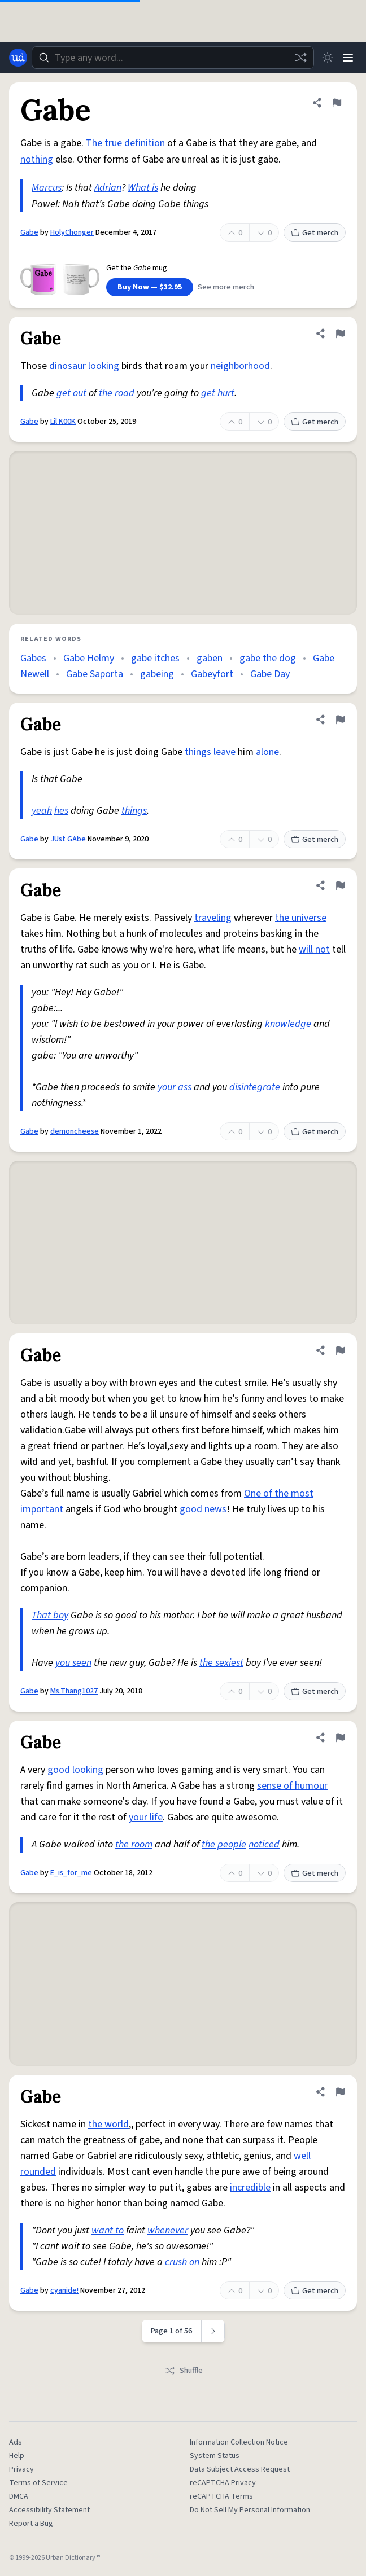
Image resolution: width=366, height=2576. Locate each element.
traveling (213, 918)
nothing (36, 159)
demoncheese (74, 1131)
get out (71, 393)
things (198, 752)
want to (107, 2230)
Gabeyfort (212, 674)
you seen (73, 1663)
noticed (264, 1844)
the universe (300, 918)
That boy (50, 1615)
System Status (214, 2455)
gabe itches (155, 658)
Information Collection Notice (239, 2442)
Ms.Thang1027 (74, 1691)
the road (116, 393)
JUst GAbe (68, 839)
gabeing (157, 674)
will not (314, 949)
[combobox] (173, 57)
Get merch (314, 233)
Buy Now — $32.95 (149, 287)
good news (203, 1509)
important (41, 1509)
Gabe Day (270, 674)
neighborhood (240, 366)
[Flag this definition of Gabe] (337, 103)
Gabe (29, 232)
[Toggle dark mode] (328, 58)
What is (143, 188)
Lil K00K (63, 421)
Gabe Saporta (94, 674)
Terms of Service (38, 2483)
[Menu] (348, 58)
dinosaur (67, 366)
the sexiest (221, 1663)
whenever (167, 2230)
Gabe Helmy (88, 658)
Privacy (21, 2469)
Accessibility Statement (49, 2510)
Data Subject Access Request (240, 2469)
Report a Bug (31, 2523)
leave (224, 752)
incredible (250, 2187)
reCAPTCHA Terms (221, 2496)
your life (146, 1817)
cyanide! (64, 2290)
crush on (182, 2262)
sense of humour (292, 1786)
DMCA (18, 2496)
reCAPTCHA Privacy (223, 2483)
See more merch (226, 287)
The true (104, 143)
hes (61, 811)
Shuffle (183, 2370)
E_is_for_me (71, 1873)
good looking (75, 1770)
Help (16, 2455)
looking (103, 366)
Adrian (107, 188)
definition (144, 143)
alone (267, 752)
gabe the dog (267, 658)
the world (108, 2124)
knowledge (288, 1024)
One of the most (278, 1493)
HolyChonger (72, 232)
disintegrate (254, 1087)
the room (133, 1844)
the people (224, 1844)
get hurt (217, 393)
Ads (15, 2442)
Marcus (47, 188)
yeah (42, 811)
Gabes (33, 658)
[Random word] (300, 57)
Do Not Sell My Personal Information (250, 2510)
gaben (210, 658)
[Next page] (213, 2331)
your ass (174, 1087)
